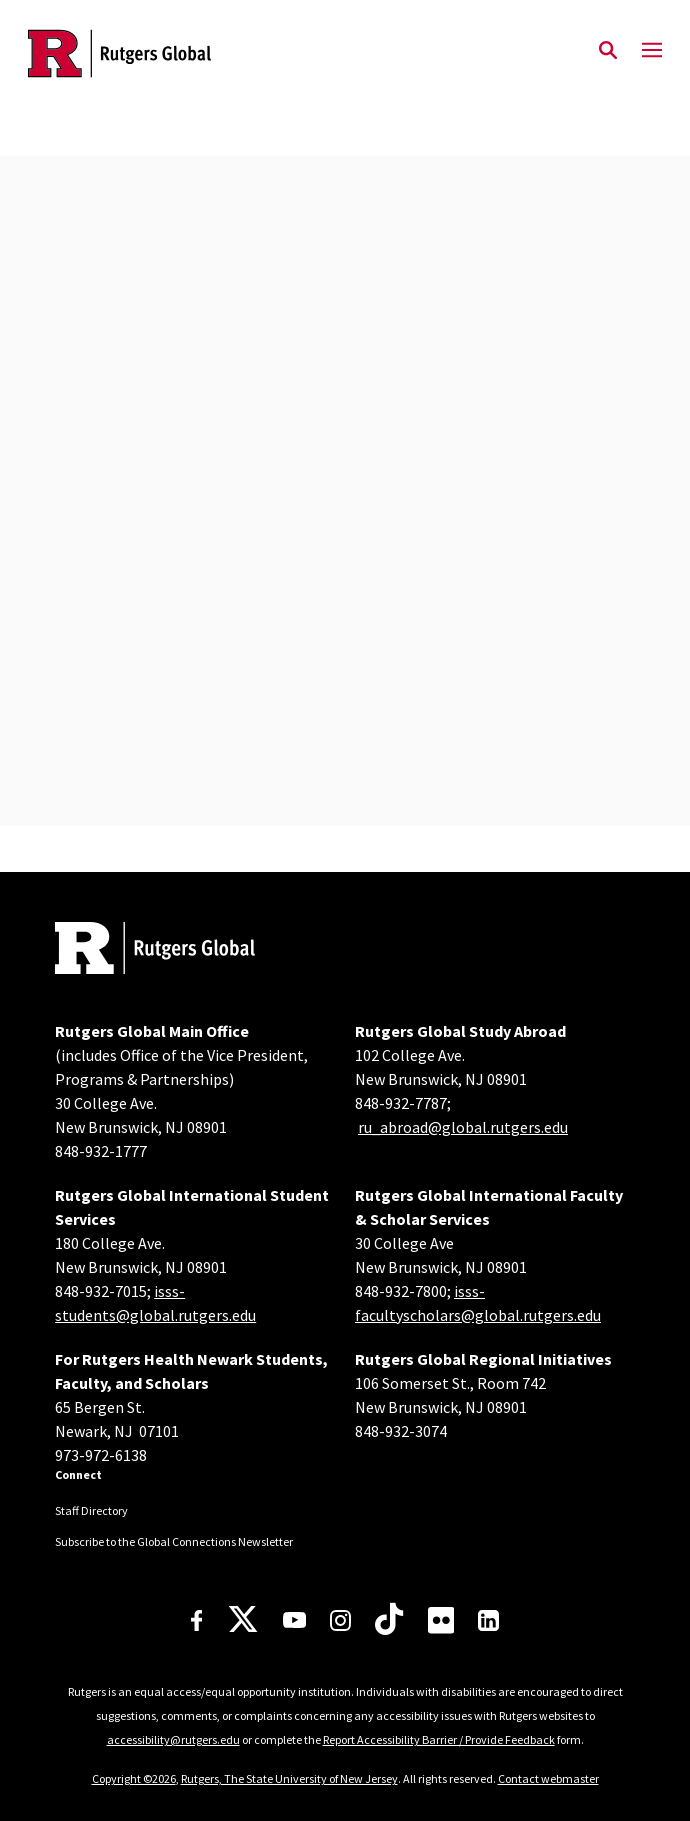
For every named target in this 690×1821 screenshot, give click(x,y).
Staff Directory (91, 1510)
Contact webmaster (548, 1778)
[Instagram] (340, 1620)
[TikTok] (389, 1620)
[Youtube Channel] (294, 1620)
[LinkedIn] (488, 1620)
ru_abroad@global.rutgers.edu (463, 1127)
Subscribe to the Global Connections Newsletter (174, 1541)
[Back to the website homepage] (119, 53)
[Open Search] (608, 51)
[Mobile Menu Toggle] (652, 51)
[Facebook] (197, 1620)
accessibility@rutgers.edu (173, 1739)
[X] (243, 1620)
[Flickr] (441, 1620)
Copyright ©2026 (134, 1778)
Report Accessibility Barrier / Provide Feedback (439, 1739)
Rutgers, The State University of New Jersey (289, 1778)
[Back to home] (190, 950)
